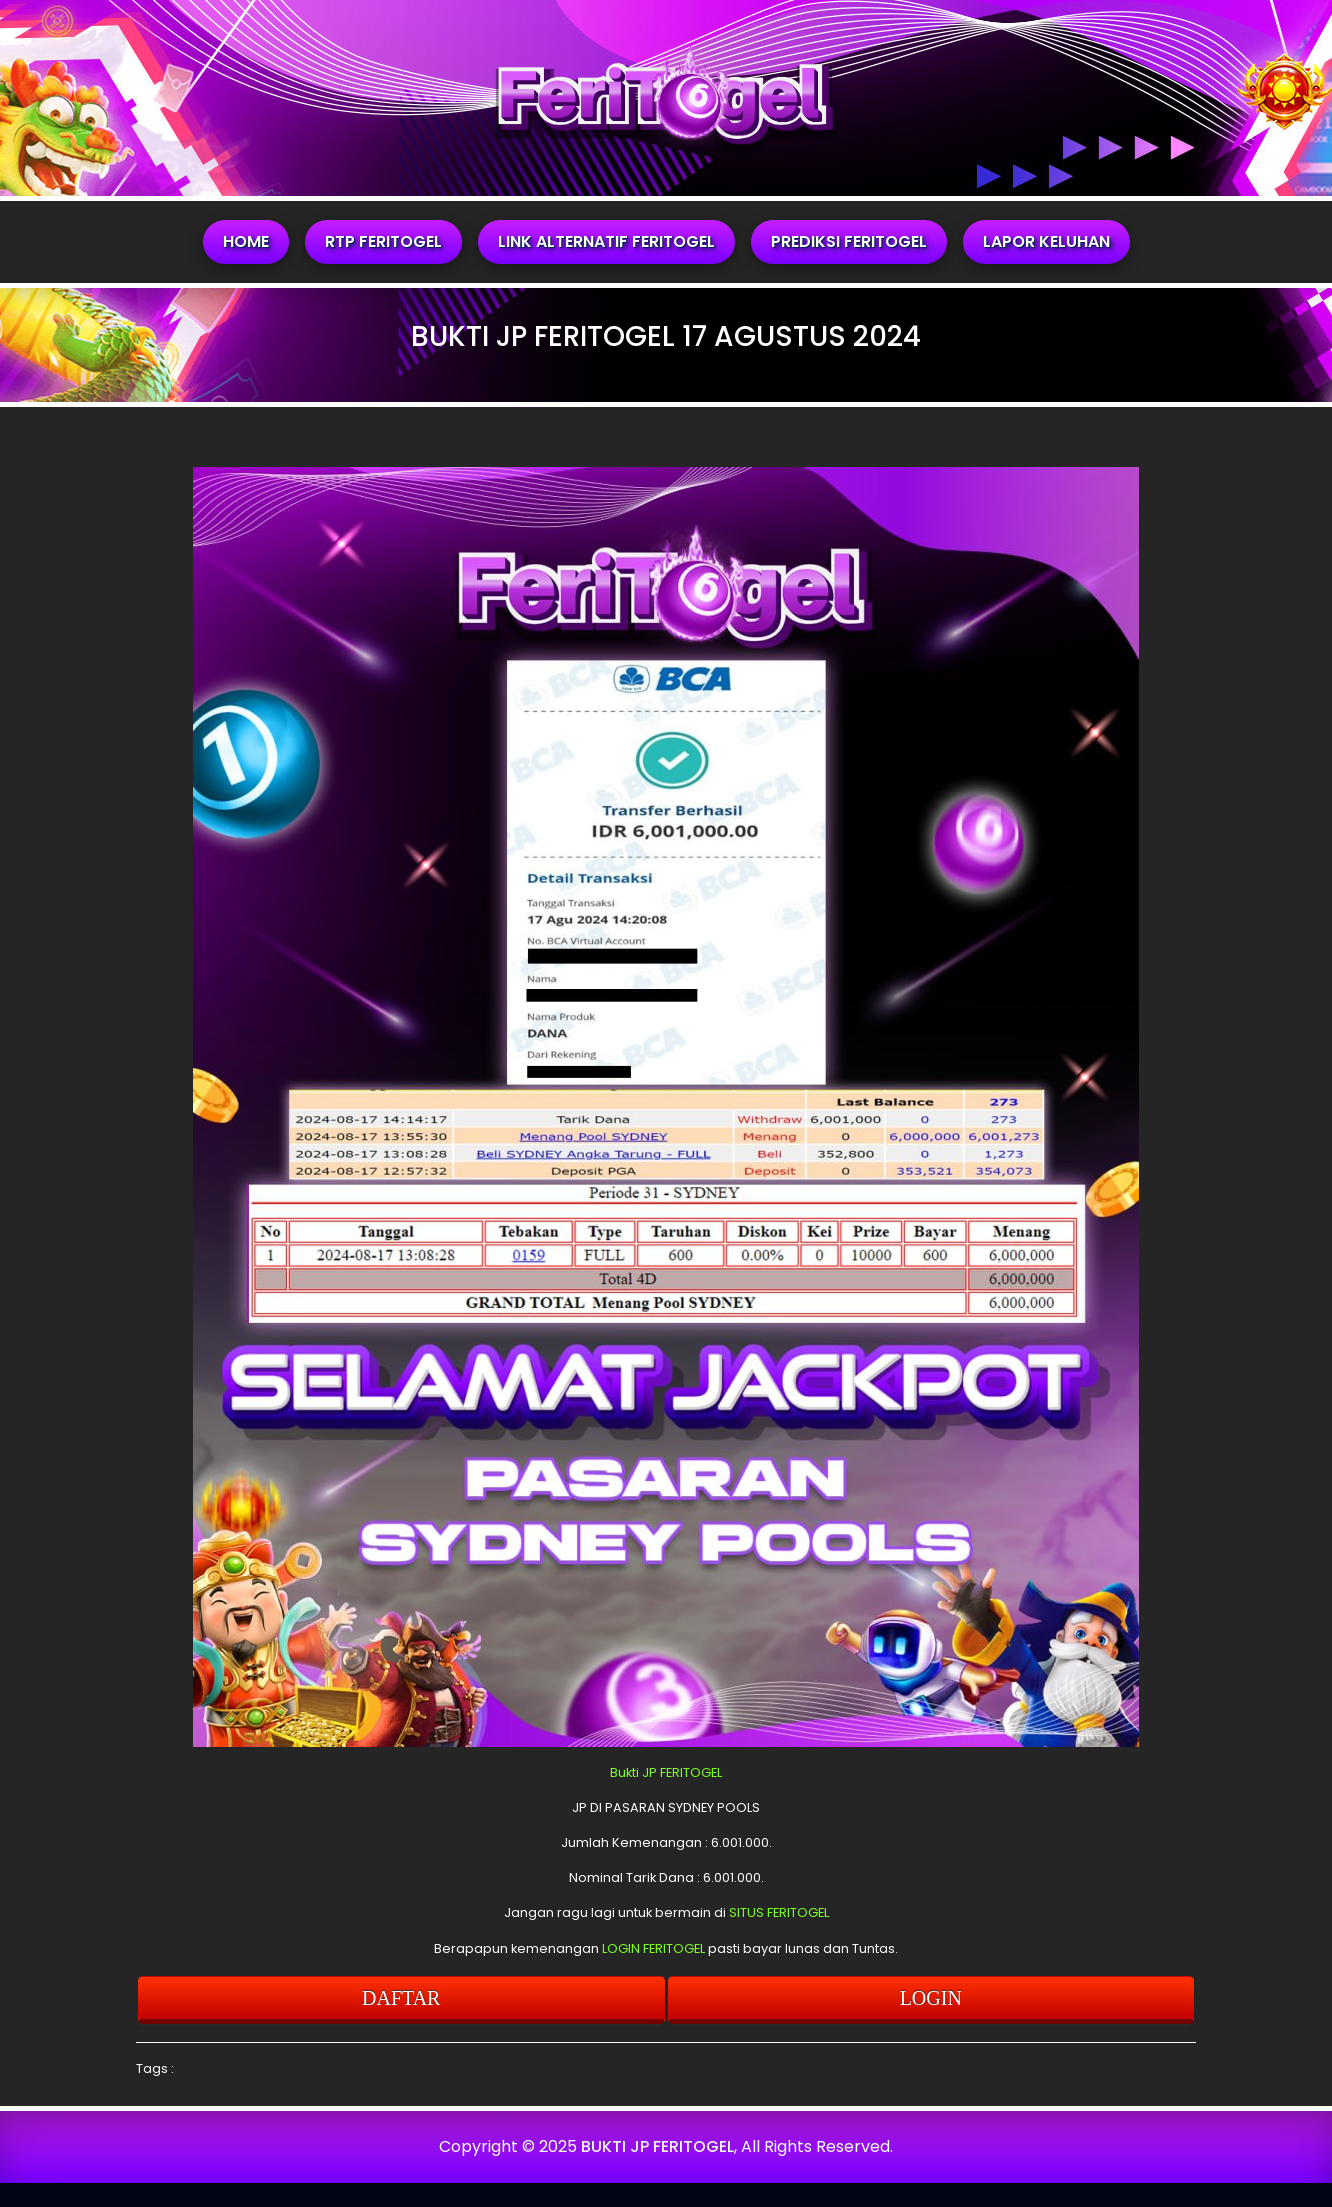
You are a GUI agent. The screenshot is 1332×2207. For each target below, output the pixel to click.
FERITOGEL (691, 1772)
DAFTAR (401, 1998)
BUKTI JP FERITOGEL (657, 2146)
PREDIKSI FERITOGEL (849, 241)
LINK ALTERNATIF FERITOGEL (606, 241)
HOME (246, 241)
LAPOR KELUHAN (1046, 241)
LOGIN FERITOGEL (653, 1948)
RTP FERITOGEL (383, 241)
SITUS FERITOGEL (779, 1912)
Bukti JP (633, 1772)
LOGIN (931, 1998)
